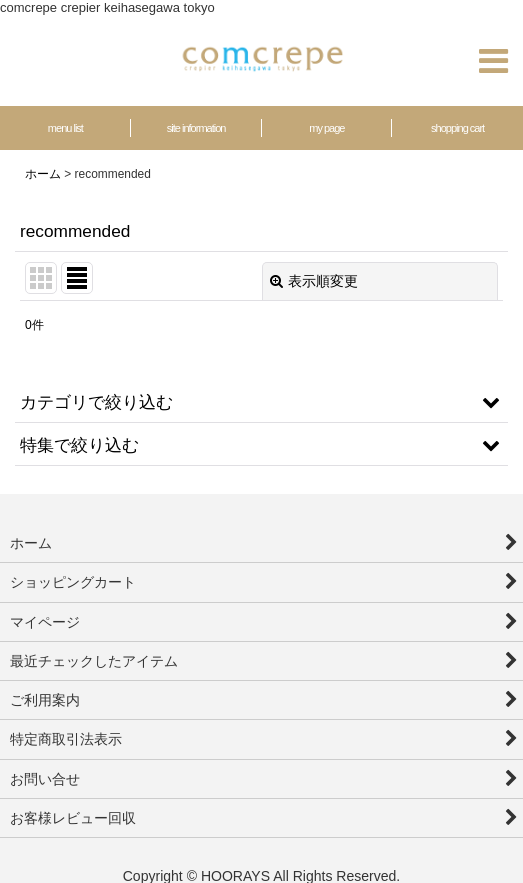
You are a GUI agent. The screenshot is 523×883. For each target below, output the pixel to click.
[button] (493, 61)
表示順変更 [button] (314, 281)
